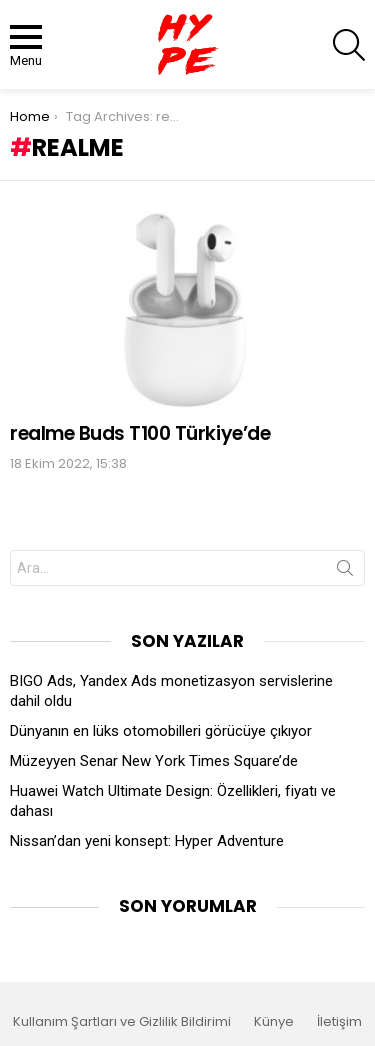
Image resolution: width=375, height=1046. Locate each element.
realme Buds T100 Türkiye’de (140, 433)
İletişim (339, 1022)
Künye (274, 1022)
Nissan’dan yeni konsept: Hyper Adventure (147, 841)
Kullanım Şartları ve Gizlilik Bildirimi (122, 1022)
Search (345, 572)
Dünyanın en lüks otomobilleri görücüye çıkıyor (161, 731)
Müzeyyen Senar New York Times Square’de (154, 761)
